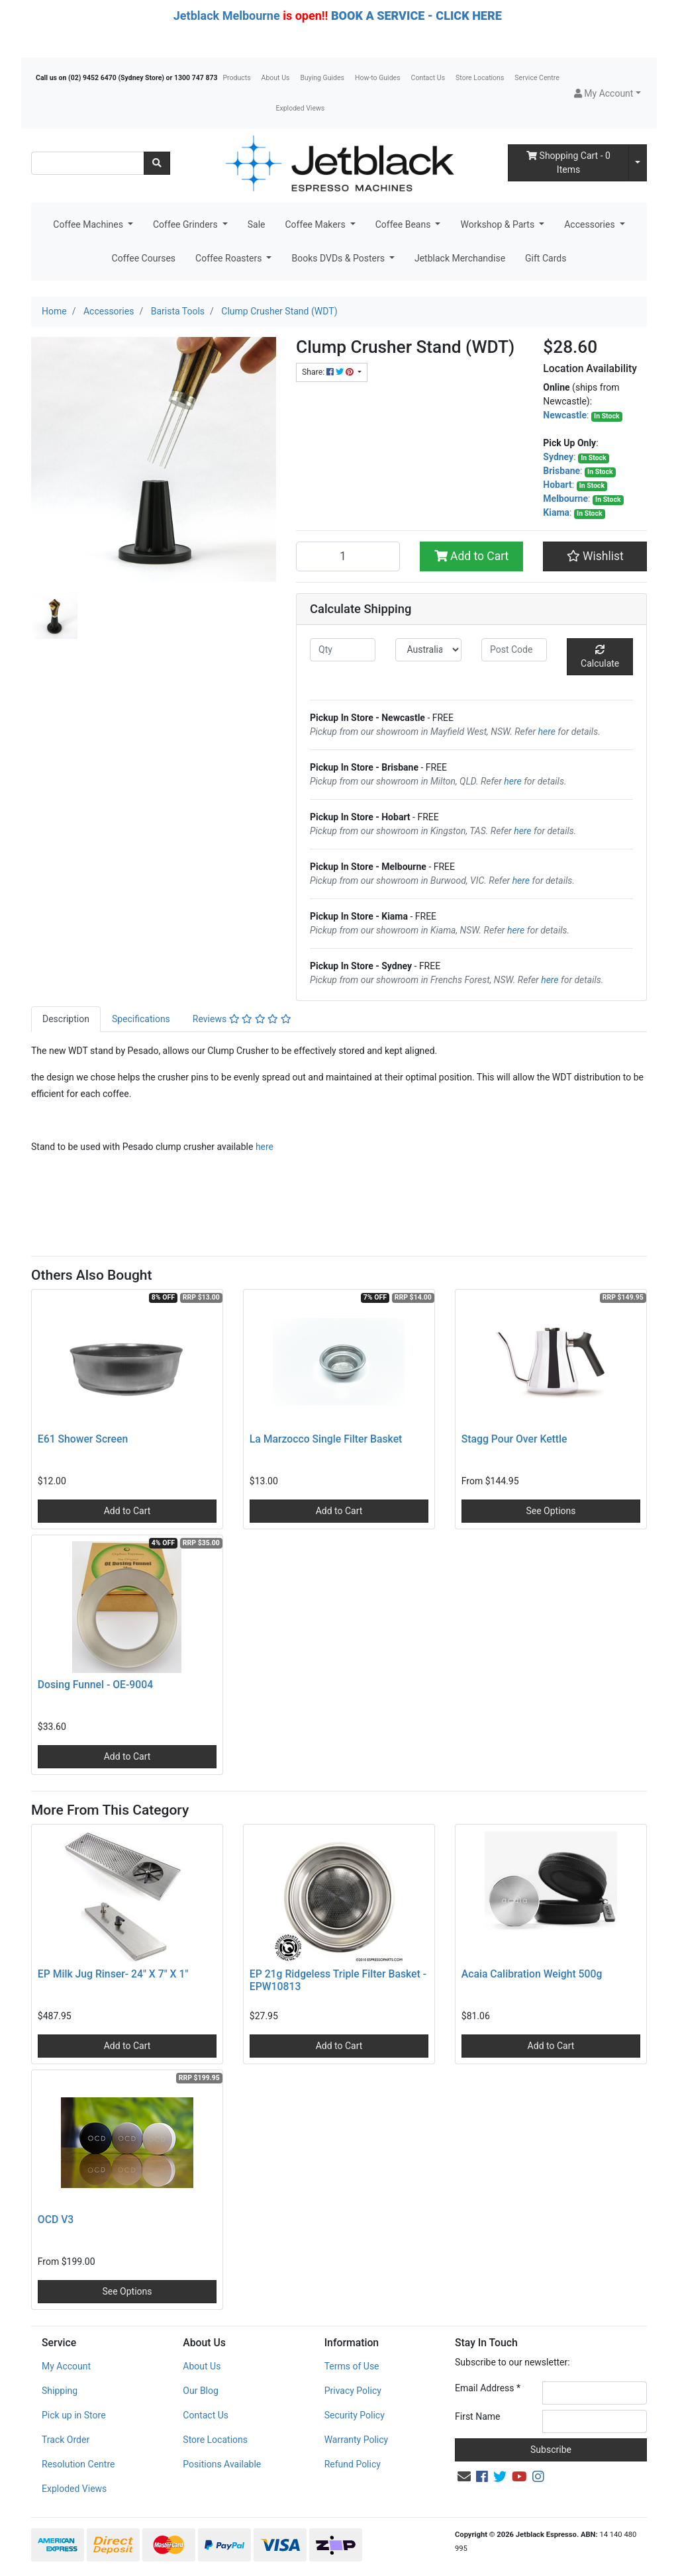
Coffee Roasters (229, 258)
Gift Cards (545, 258)
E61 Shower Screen (83, 1439)
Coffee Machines (89, 224)
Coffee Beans (404, 224)
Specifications (141, 1019)
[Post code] (514, 649)
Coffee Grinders (186, 224)
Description (65, 1019)
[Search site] (157, 163)
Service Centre (536, 77)
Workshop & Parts (498, 224)
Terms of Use (351, 2366)
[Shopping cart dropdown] (637, 162)
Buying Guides (322, 77)
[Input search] (87, 163)
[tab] (66, 1019)
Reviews (242, 1019)
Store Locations (480, 77)
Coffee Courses (143, 258)
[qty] (342, 649)
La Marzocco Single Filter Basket (326, 1439)
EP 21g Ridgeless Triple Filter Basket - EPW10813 (338, 1980)
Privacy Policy (352, 2390)
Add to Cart (471, 556)
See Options (550, 1510)
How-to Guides (378, 77)
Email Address (487, 2388)
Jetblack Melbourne (226, 16)
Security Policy (354, 2415)
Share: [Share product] (329, 372)
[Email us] (464, 2477)
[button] (607, 94)
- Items (568, 162)
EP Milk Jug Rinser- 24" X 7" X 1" (113, 1974)
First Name (477, 2416)
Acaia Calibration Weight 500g (532, 1974)
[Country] (428, 649)
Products (236, 77)
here (547, 731)
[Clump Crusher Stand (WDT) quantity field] (348, 556)
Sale (257, 224)
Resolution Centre (78, 2464)
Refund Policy (352, 2464)
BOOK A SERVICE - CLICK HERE (416, 16)
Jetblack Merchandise (459, 258)
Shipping (59, 2390)
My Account (66, 2366)
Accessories (590, 224)
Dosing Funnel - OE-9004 (95, 1684)
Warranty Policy (356, 2439)
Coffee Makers (316, 224)
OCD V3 (55, 2219)
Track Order (65, 2439)
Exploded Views (300, 108)
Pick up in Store (74, 2415)
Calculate (600, 657)
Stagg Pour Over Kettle (514, 1439)
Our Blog (200, 2390)
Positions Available (222, 2464)
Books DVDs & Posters (339, 258)
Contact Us (428, 77)
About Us (276, 77)
